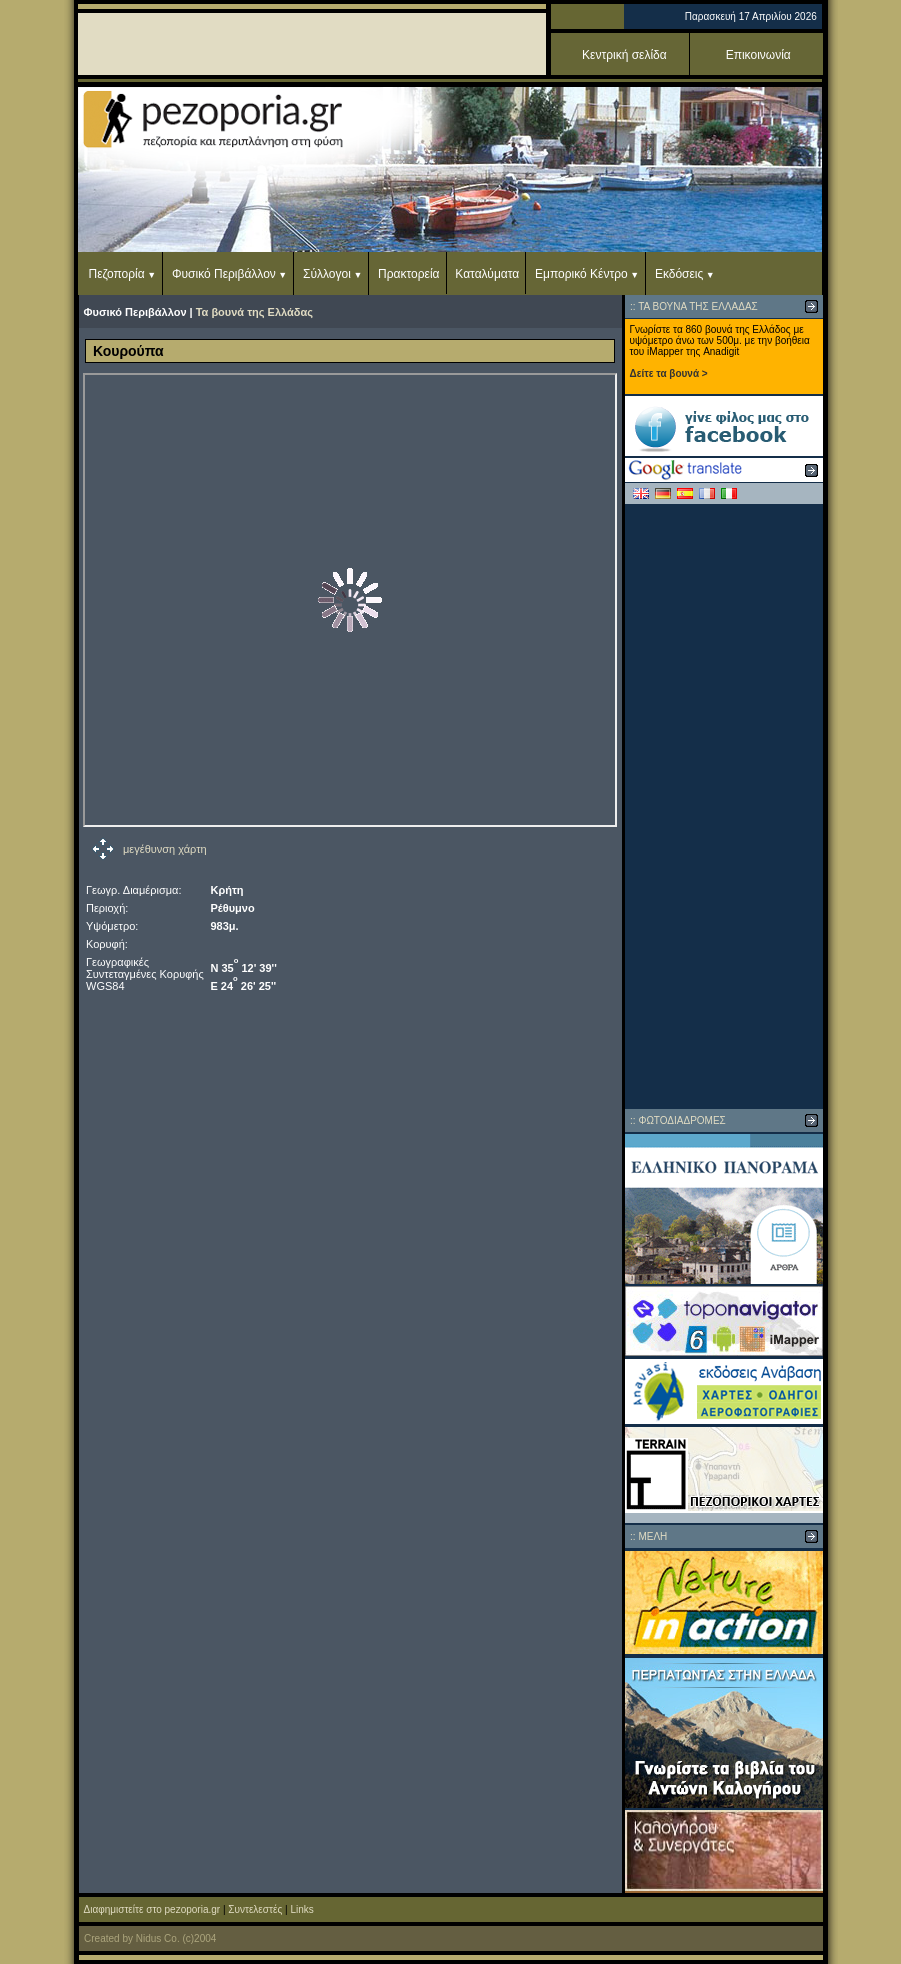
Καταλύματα (487, 274)
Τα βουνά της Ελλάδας (254, 312)
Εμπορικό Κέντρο (581, 274)
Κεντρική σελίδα (624, 55)
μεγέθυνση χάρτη (165, 849)
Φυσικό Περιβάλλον (224, 274)
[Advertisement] (724, 806)
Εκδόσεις (679, 274)
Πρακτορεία (408, 274)
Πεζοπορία (117, 274)
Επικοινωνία (758, 55)
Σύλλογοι (327, 274)
